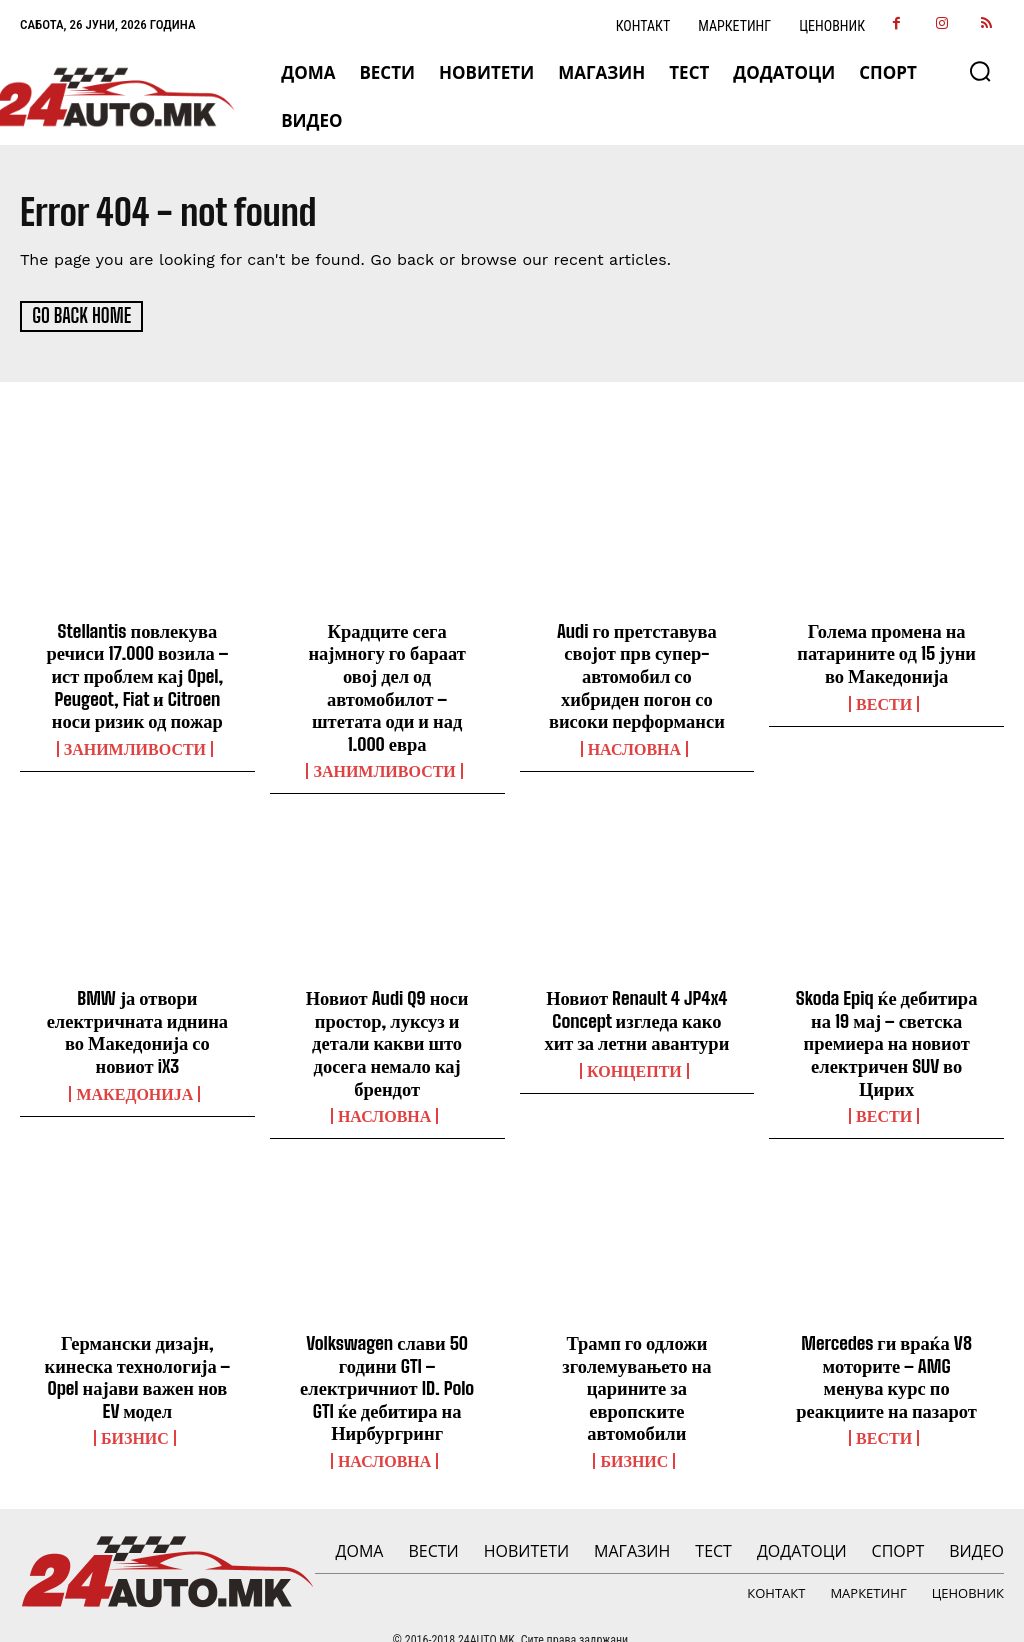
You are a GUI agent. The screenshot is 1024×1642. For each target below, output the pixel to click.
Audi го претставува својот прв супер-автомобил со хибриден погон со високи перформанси (636, 673)
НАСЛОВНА (634, 744)
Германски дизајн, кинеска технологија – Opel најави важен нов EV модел (137, 1341)
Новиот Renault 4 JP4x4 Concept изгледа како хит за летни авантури (637, 990)
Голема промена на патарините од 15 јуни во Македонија (887, 651)
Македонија (134, 1062)
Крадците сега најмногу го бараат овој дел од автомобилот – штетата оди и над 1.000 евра (387, 673)
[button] (980, 71)
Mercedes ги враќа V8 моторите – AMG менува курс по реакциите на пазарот (886, 1341)
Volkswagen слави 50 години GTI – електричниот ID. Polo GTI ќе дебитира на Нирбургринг (386, 1352)
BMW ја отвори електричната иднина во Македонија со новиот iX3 (137, 1001)
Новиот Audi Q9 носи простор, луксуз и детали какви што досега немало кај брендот (387, 1012)
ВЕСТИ (884, 700)
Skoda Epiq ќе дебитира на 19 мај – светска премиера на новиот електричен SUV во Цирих (886, 1012)
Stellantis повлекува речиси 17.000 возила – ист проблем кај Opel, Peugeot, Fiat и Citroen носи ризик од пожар (137, 673)
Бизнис (135, 1401)
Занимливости (135, 744)
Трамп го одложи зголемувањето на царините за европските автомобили (636, 1352)
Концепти (634, 1040)
